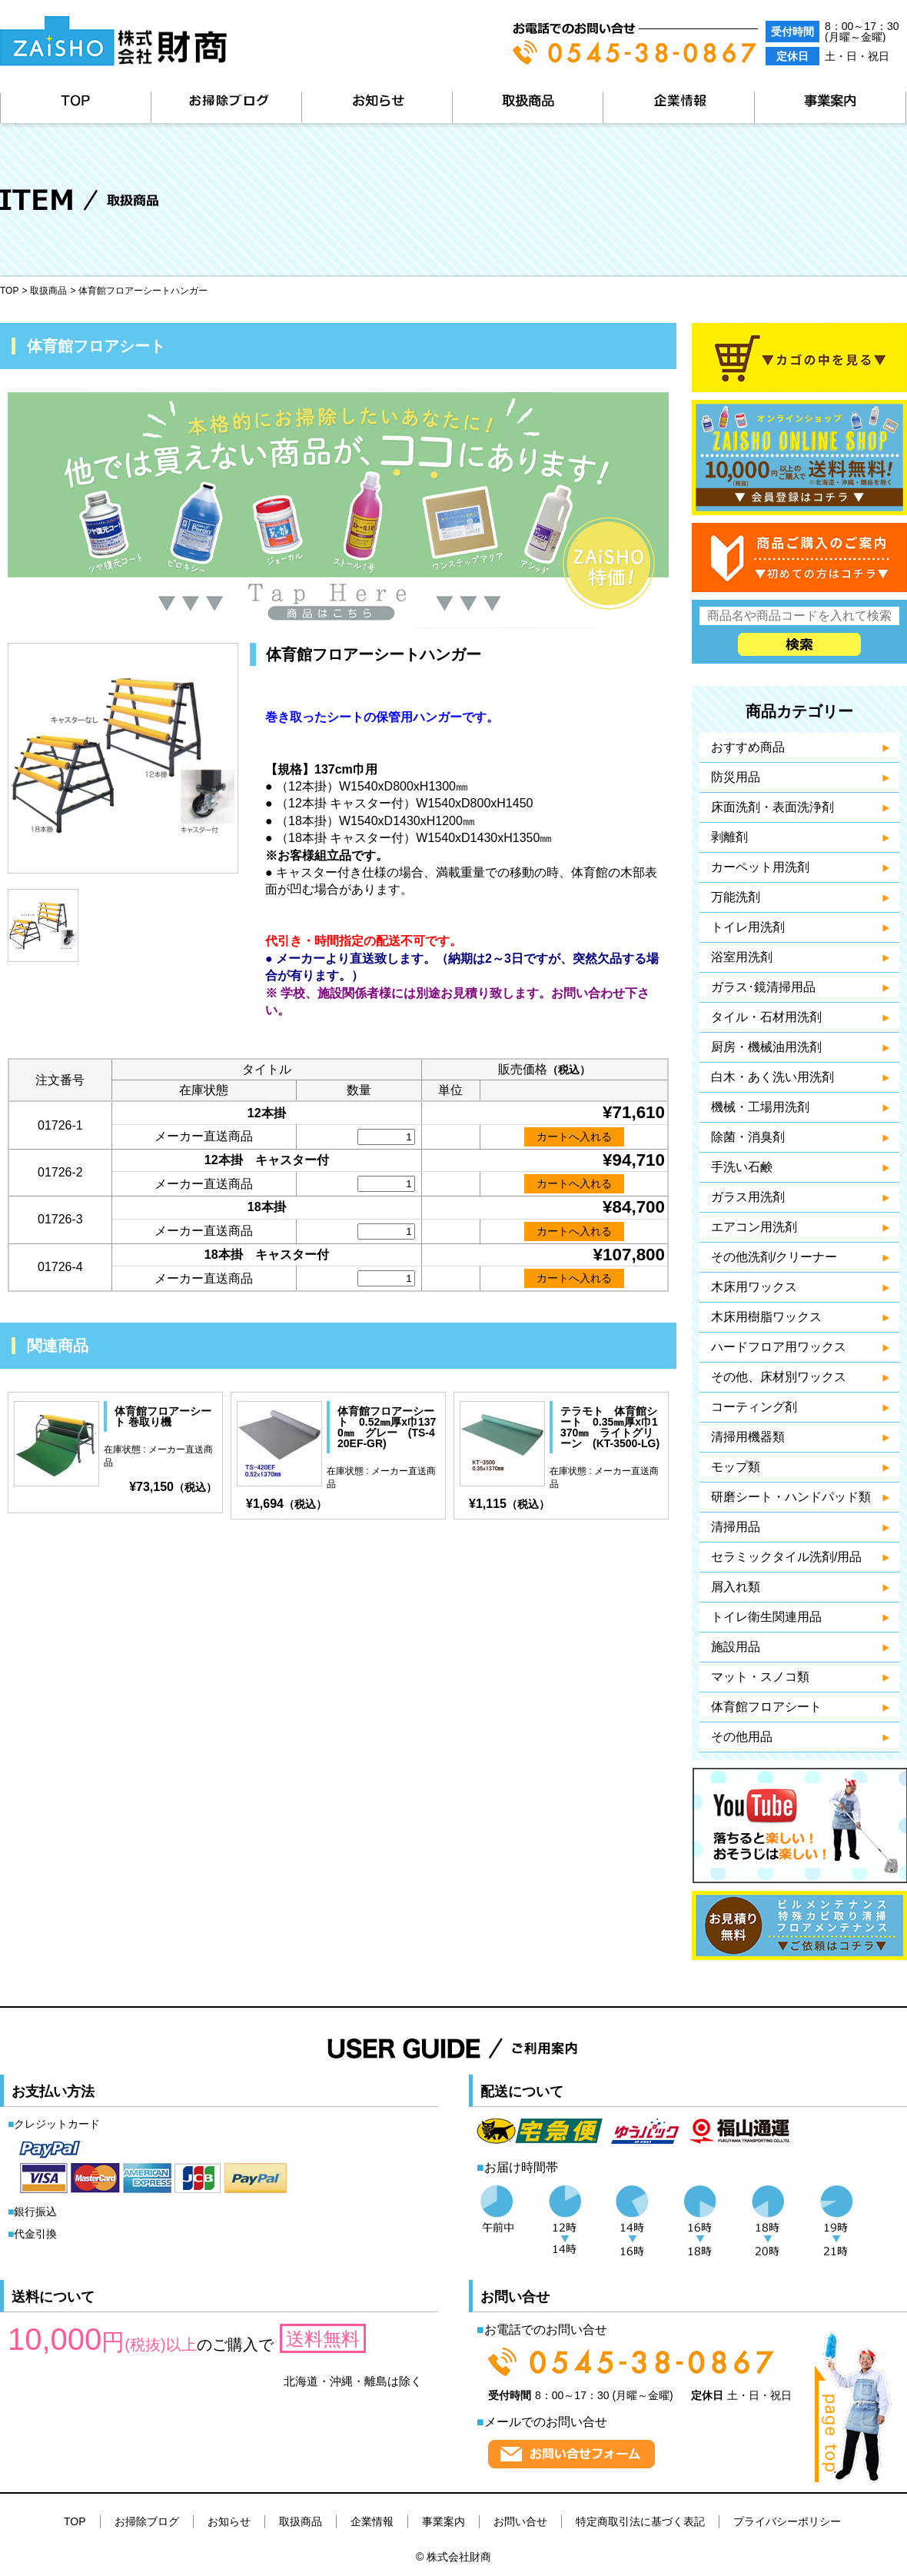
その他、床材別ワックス (778, 1376)
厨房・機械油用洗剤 (766, 1046)
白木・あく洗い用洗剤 (772, 1076)
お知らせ (376, 107)
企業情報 (678, 107)
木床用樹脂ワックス (766, 1316)
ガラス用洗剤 (748, 1196)
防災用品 (735, 777)
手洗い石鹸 (741, 1166)
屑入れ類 (735, 1586)
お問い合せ (520, 2521)
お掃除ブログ (226, 107)
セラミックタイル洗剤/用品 (786, 1556)
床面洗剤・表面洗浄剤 (772, 807)
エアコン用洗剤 (754, 1226)
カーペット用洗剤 (760, 867)
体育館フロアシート (766, 1706)
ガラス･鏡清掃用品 (763, 986)
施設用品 (735, 1646)
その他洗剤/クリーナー (774, 1256)
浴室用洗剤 (741, 957)
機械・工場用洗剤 (760, 1106)
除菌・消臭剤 (748, 1136)
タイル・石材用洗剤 (766, 1016)
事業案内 (829, 107)
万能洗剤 (735, 897)
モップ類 (735, 1466)
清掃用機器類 (748, 1436)
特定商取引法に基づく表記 (640, 2521)
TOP (75, 107)
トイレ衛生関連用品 (766, 1616)
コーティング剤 (754, 1406)
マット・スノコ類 (760, 1676)
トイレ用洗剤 (748, 927)
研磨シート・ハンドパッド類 (791, 1496)
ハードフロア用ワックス (778, 1346)
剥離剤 (729, 837)
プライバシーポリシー (787, 2521)
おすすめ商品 (748, 747)
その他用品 (741, 1736)
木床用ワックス (754, 1286)
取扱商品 (527, 107)
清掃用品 (735, 1526)
